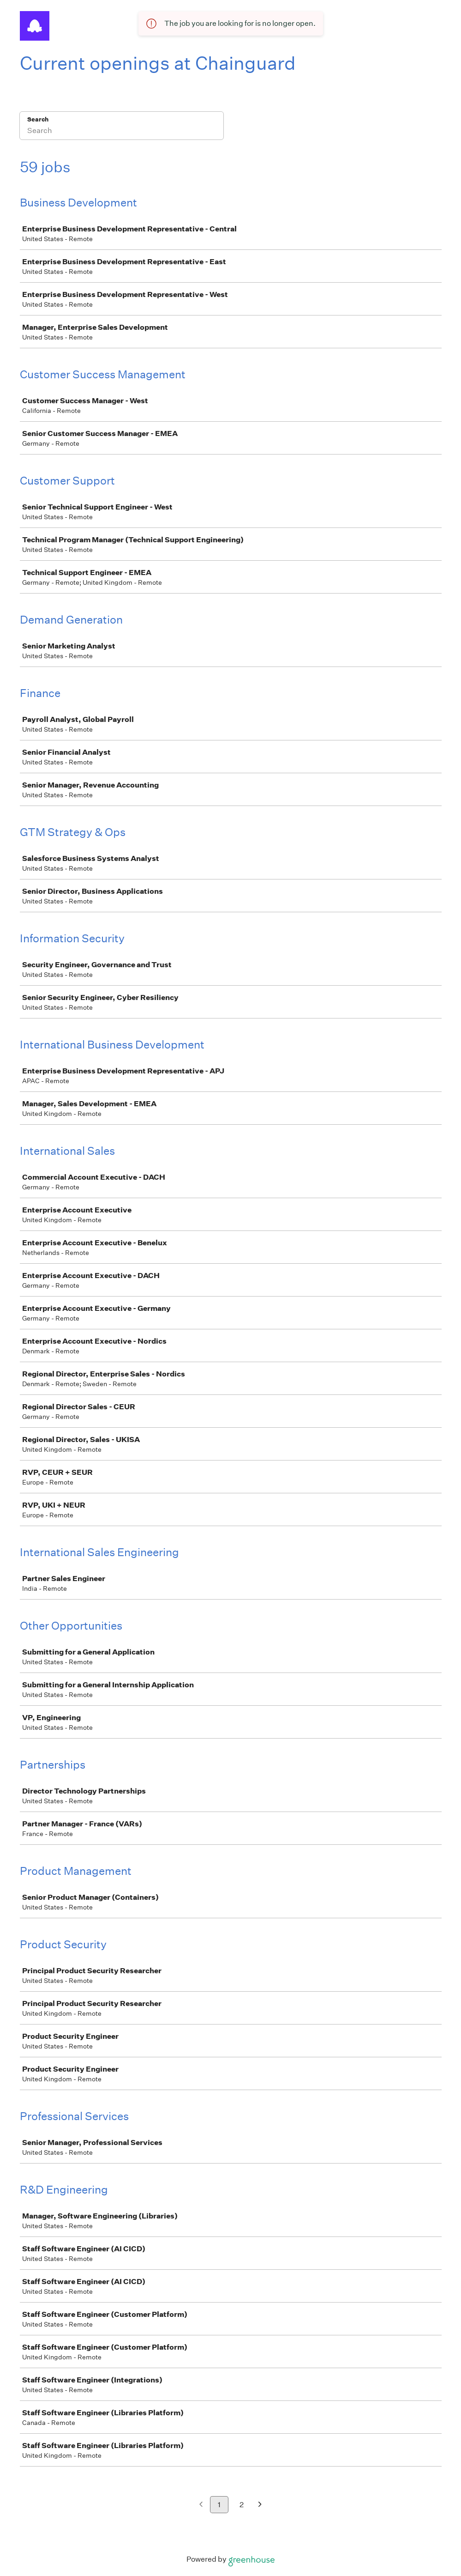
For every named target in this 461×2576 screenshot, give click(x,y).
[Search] (121, 131)
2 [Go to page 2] (241, 2504)
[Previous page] (201, 2505)
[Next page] (260, 2505)
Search (38, 119)
